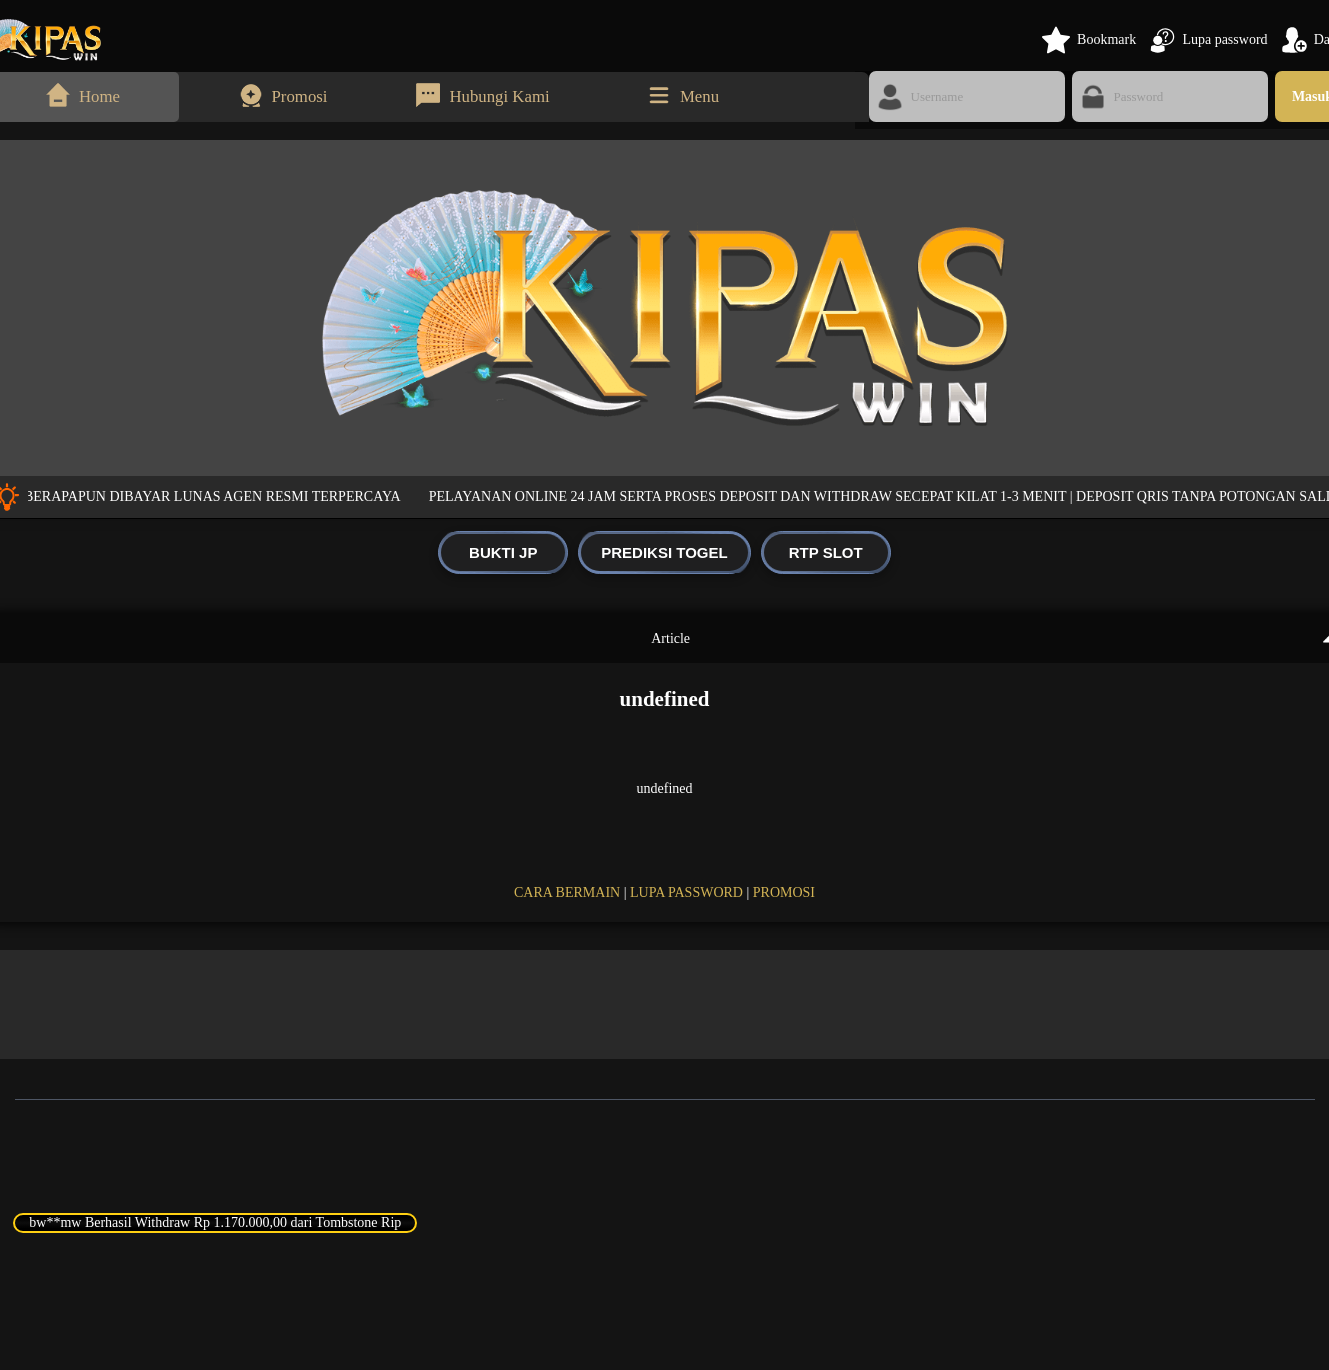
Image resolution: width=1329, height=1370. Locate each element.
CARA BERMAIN (567, 892)
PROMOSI (784, 892)
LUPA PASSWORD (686, 892)
